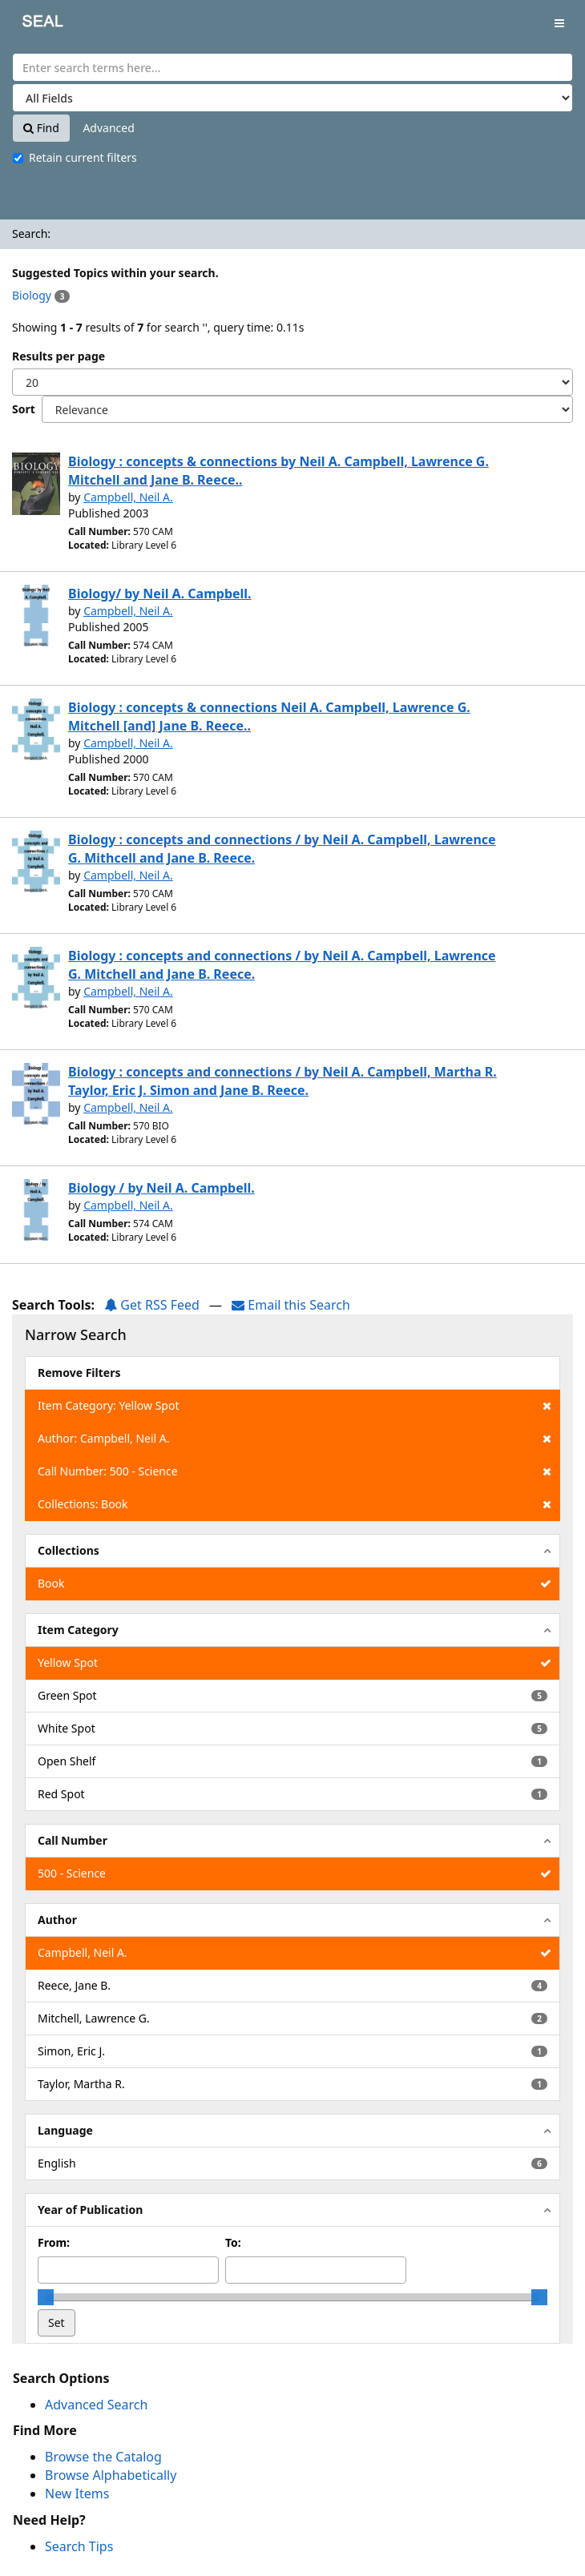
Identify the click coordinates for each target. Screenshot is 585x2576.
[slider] (46, 2297)
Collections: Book (294, 1504)
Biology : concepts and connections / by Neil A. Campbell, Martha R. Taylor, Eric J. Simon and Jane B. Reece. (282, 1081)
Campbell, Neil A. (128, 497)
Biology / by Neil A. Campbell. (161, 1188)
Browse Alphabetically (110, 2475)
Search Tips (79, 2546)
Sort (23, 409)
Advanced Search (96, 2404)
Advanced (108, 127)
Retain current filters (75, 157)
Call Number (72, 1840)
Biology (31, 295)
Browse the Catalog (103, 2456)
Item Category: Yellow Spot (294, 1405)
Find (41, 127)
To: (233, 2242)
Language (65, 2130)
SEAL (31, 24)
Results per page (58, 356)
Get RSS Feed (152, 1305)
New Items (77, 2493)
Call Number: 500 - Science (294, 1471)
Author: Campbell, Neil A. (294, 1438)
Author (57, 1919)
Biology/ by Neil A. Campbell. (160, 593)
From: (54, 2242)
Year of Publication (90, 2209)
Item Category (78, 1629)
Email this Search (291, 1305)
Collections (68, 1550)
